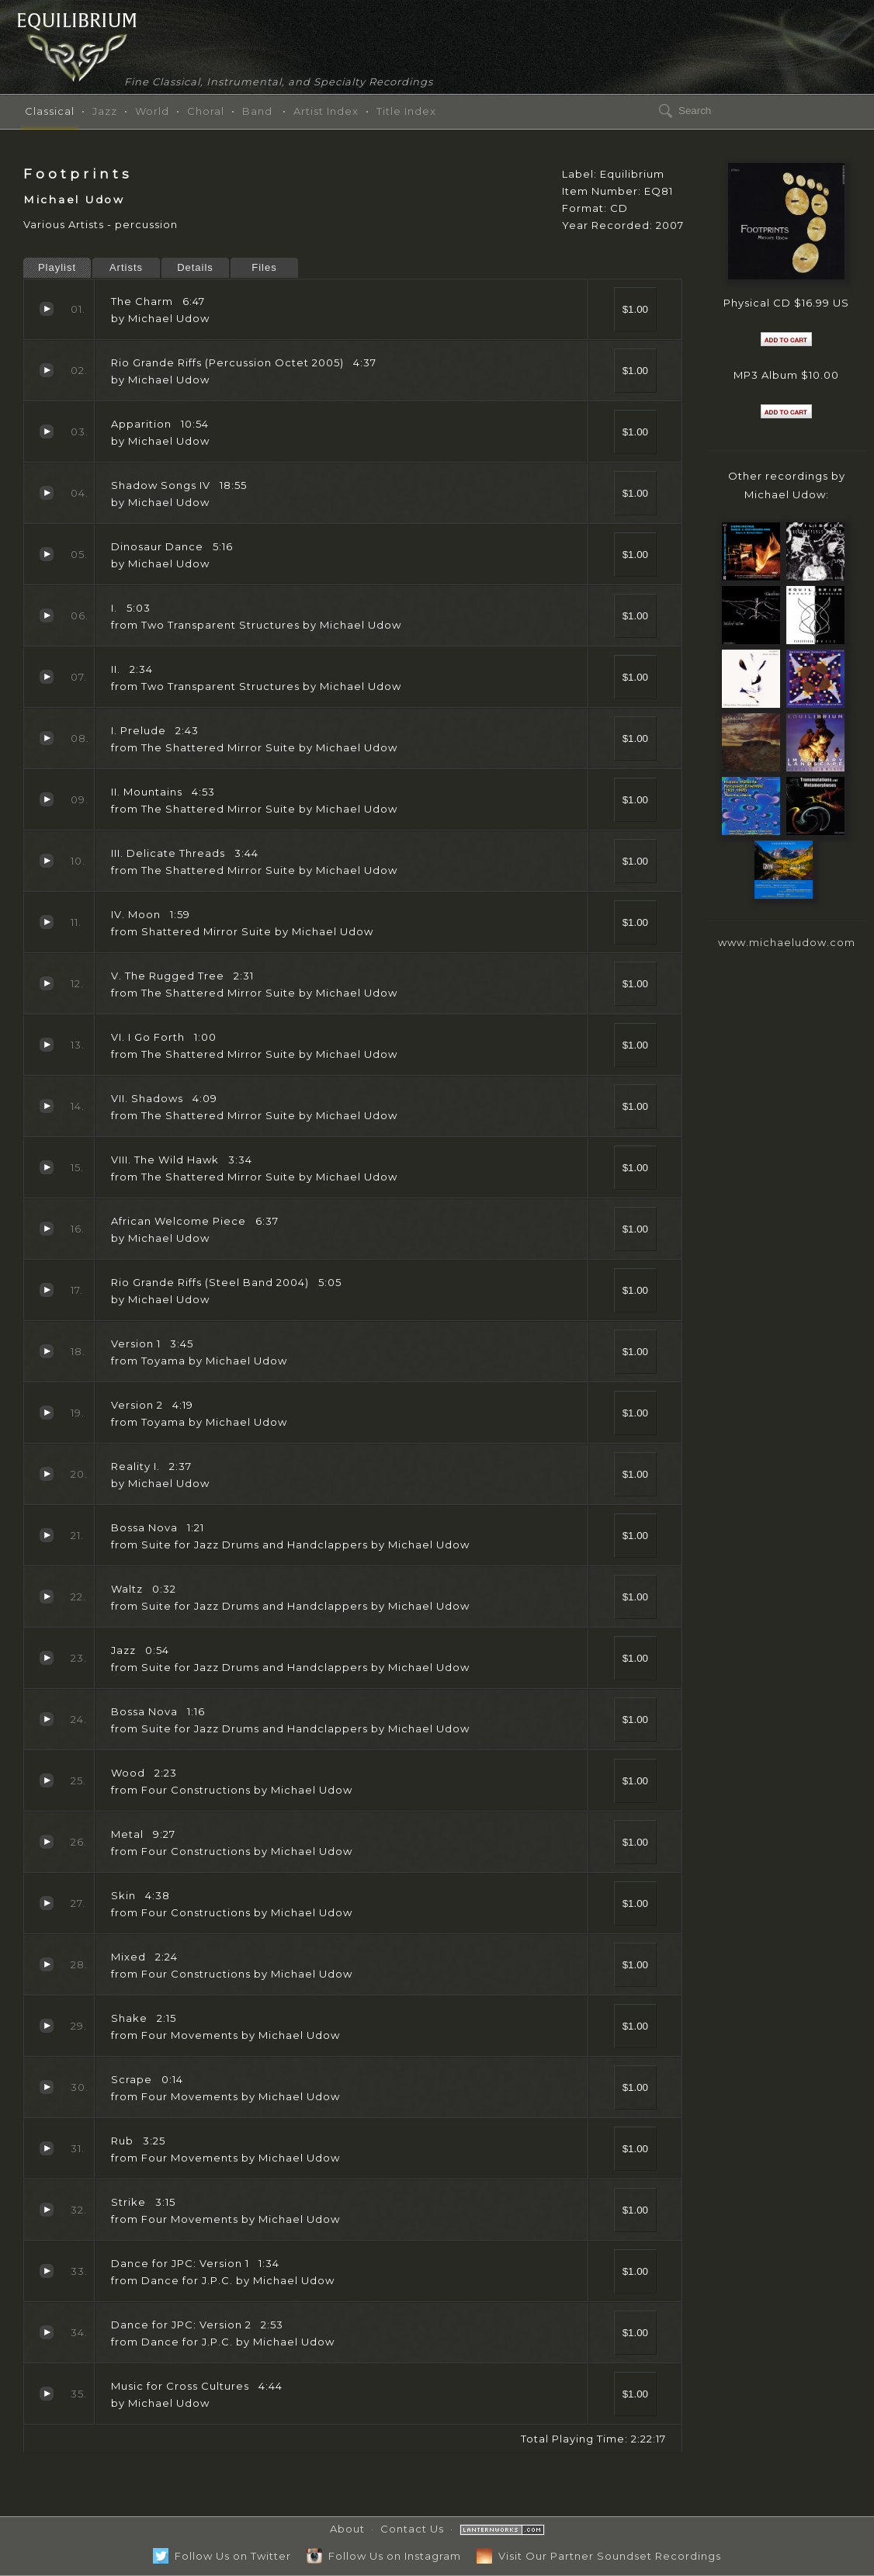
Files (263, 267)
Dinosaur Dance (47, 554)
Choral (205, 111)
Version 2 (47, 1413)
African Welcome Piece (47, 1229)
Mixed (47, 1964)
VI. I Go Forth (47, 1045)
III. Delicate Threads (47, 861)
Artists (126, 267)
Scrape (47, 2087)
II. (47, 677)
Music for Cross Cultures (47, 2394)
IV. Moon (47, 922)
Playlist (57, 267)
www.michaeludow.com (786, 942)
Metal (47, 1842)
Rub (47, 2148)
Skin (47, 1903)
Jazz (104, 111)
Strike (47, 2210)
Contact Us (412, 2528)
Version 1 (47, 1351)
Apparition (47, 432)
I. (47, 615)
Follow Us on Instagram (384, 2556)
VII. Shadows (47, 1106)
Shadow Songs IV (47, 493)
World (152, 111)
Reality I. (47, 1474)
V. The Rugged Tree (47, 983)
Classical (50, 111)
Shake (47, 2026)
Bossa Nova (47, 1535)
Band (257, 111)
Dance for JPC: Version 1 (47, 2271)
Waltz (47, 1596)
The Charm (47, 309)
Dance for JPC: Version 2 (47, 2332)
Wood (47, 1780)
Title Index (406, 111)
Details (195, 267)
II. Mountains (47, 799)
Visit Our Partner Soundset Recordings (599, 2556)
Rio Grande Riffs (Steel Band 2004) (47, 1290)
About (347, 2528)
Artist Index (326, 111)
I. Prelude (47, 738)
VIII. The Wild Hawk (47, 1167)
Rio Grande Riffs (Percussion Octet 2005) (47, 370)
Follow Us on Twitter (222, 2556)
